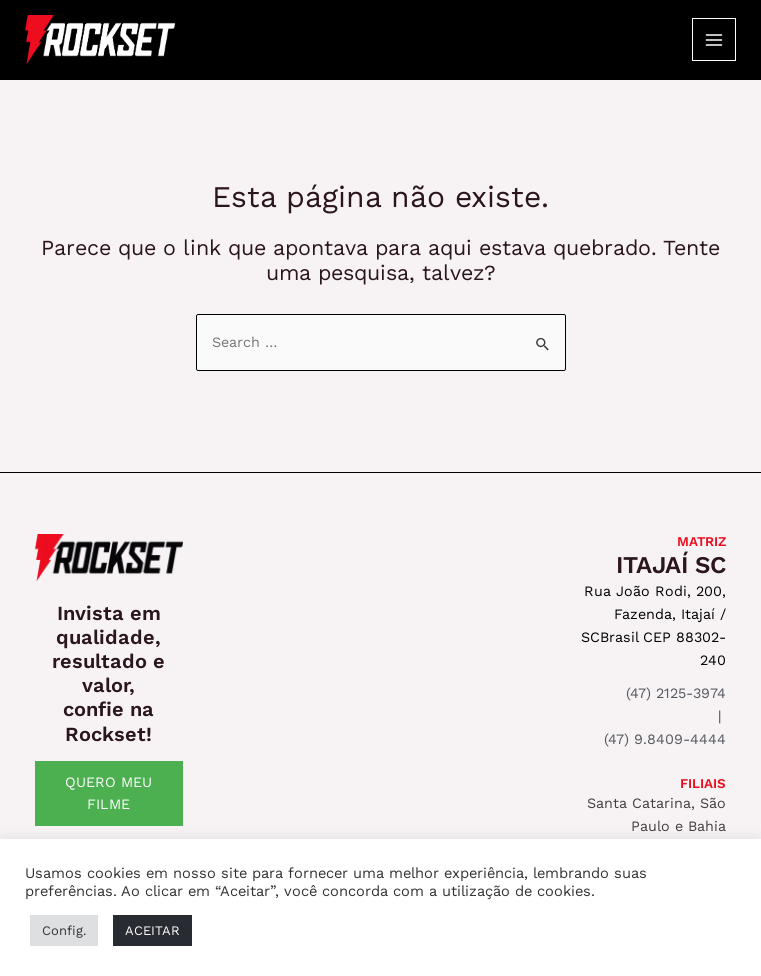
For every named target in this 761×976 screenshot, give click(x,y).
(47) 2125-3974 (676, 693)
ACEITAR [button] (152, 930)
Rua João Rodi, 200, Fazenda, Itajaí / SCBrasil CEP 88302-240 (653, 625)
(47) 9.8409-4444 (665, 739)
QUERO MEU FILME (108, 793)
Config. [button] (64, 930)
